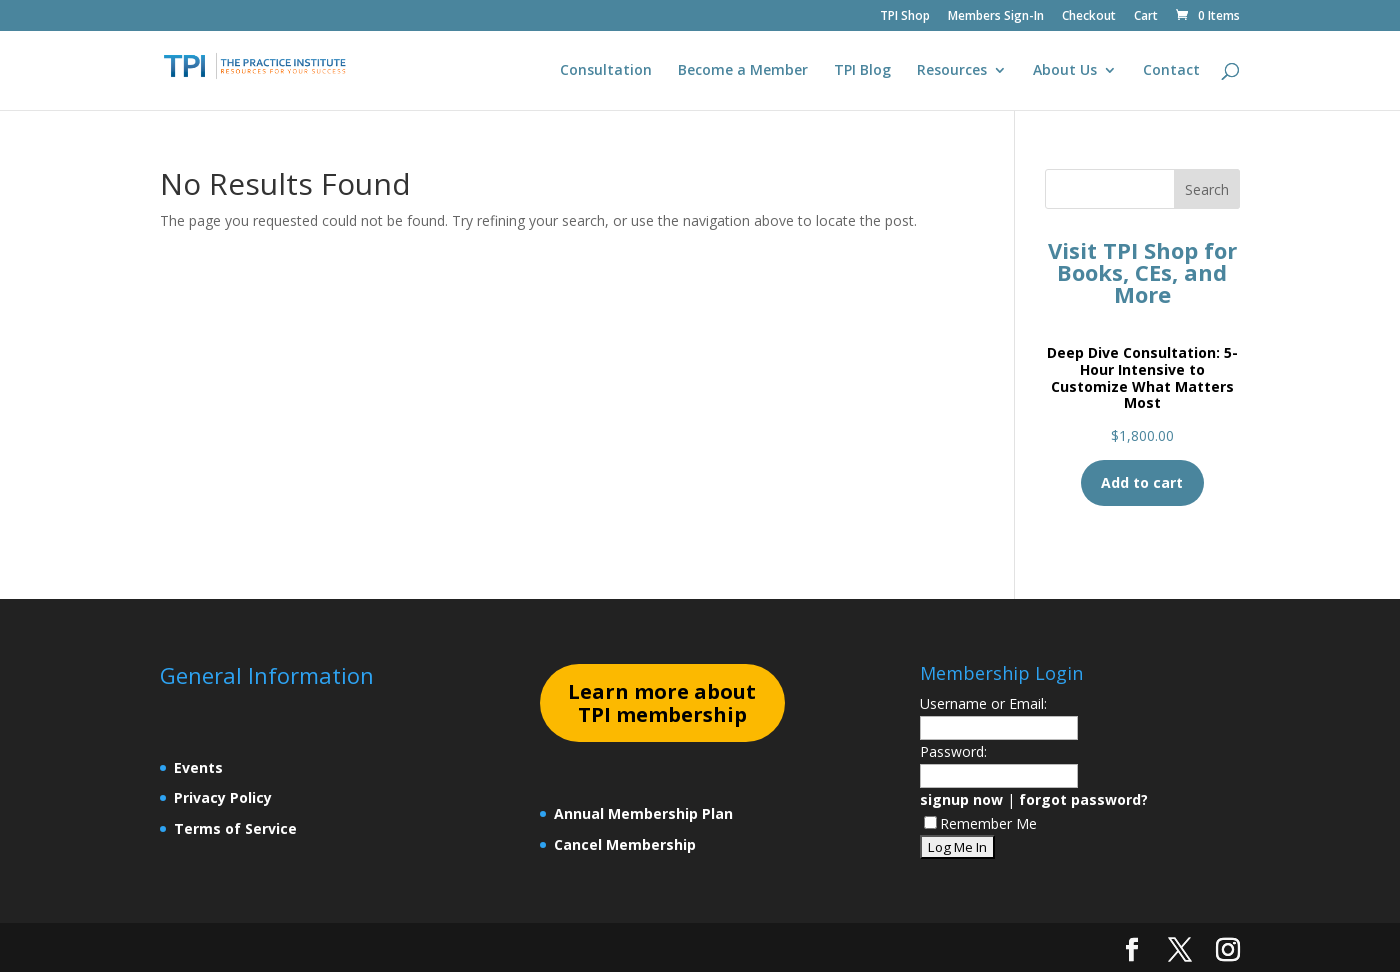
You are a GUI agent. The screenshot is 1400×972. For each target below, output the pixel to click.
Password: (953, 751)
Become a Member (743, 71)
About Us (1065, 71)
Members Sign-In (996, 17)
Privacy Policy (223, 797)
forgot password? (1083, 799)
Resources (952, 71)
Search (1207, 189)
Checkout (1089, 17)
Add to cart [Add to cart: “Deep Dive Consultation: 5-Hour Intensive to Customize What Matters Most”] (1142, 482)
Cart (1146, 17)
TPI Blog (862, 71)
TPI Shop (905, 17)
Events (198, 767)
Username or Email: (983, 703)
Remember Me (980, 823)
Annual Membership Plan (643, 813)
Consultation (606, 71)
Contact (1171, 71)
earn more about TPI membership (662, 703)
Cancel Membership (625, 844)
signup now (961, 799)
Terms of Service (235, 828)
